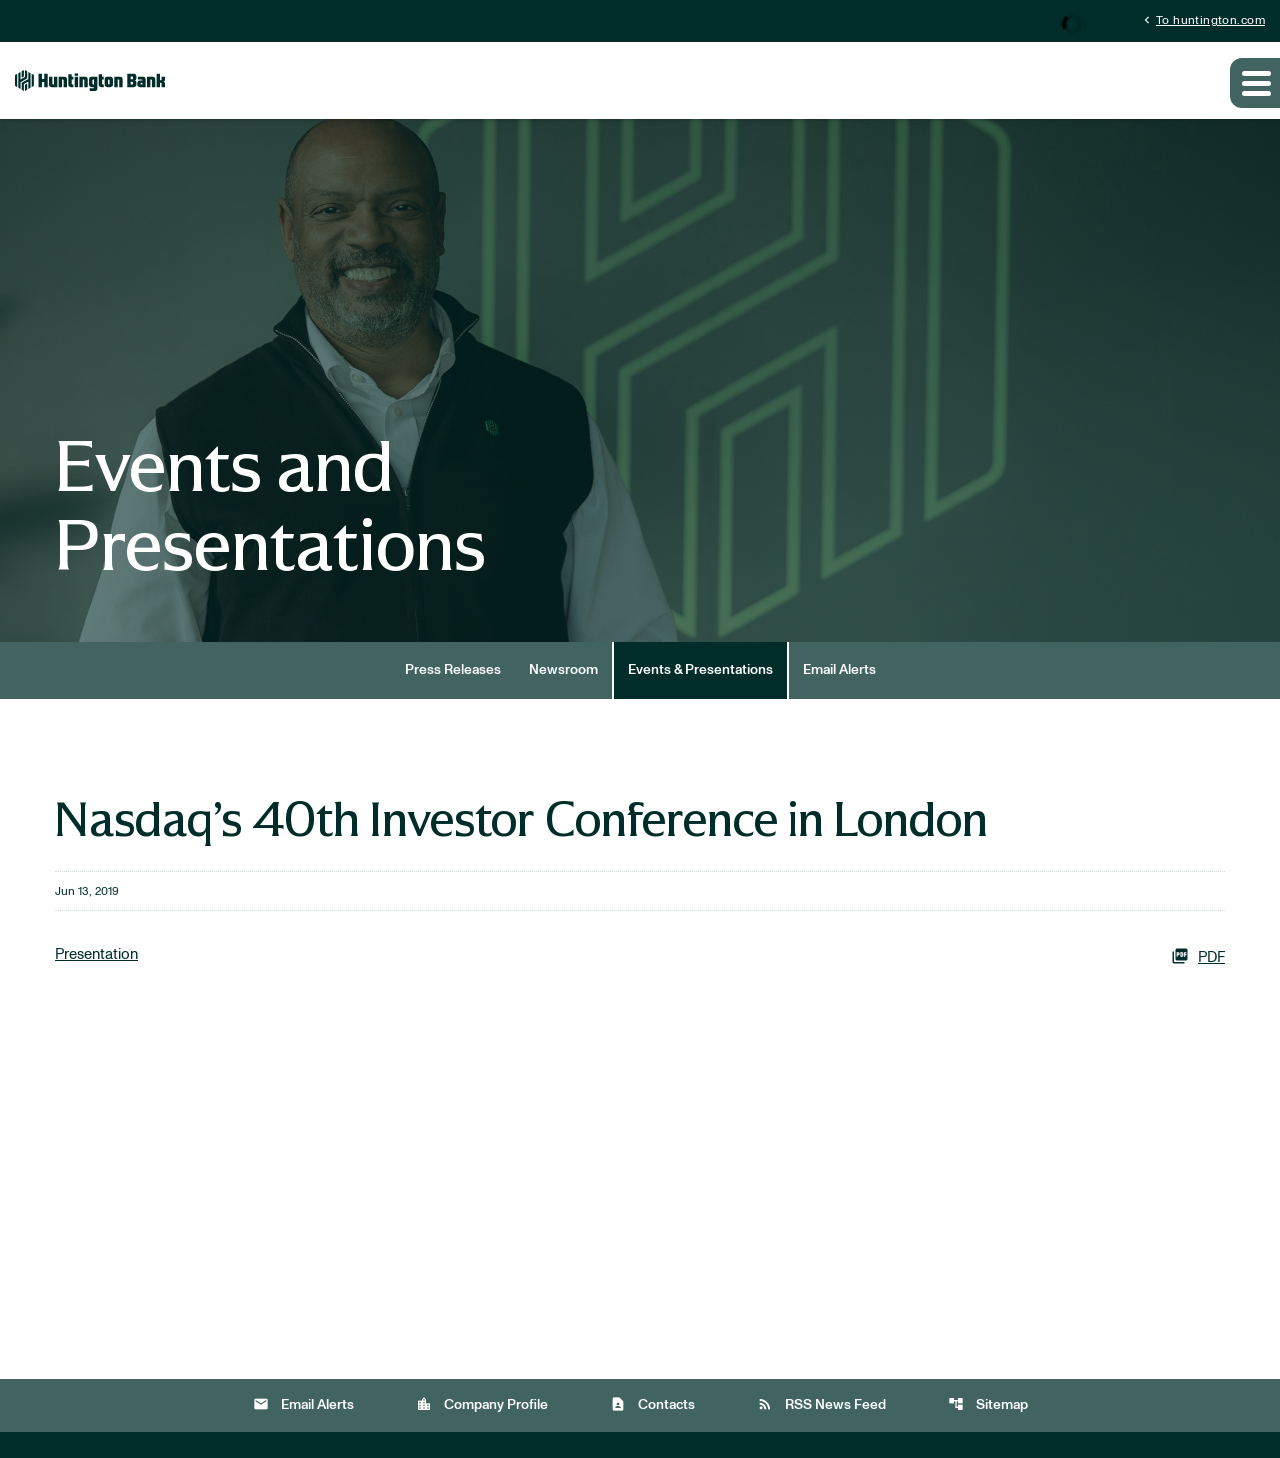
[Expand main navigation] (1255, 83)
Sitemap (988, 1404)
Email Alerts (839, 670)
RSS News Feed (821, 1404)
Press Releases (453, 670)
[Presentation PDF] (640, 956)
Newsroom (563, 670)
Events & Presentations (700, 670)
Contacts (652, 1404)
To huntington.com (1202, 19)
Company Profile (482, 1404)
